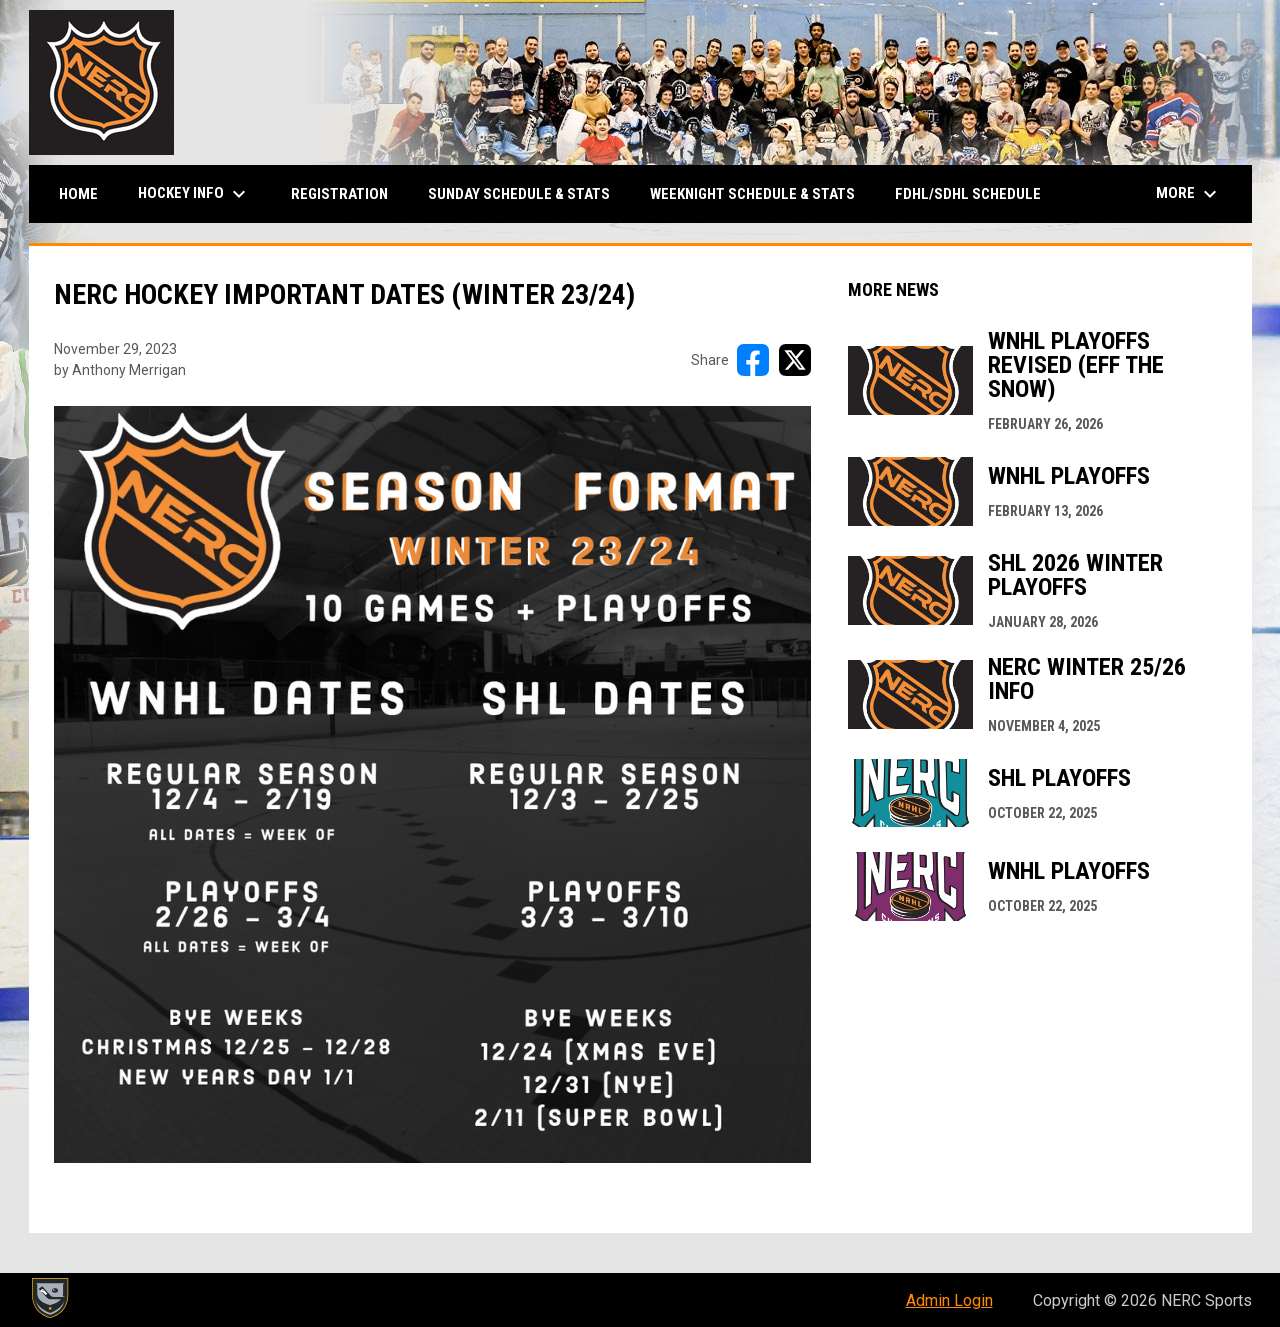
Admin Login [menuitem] (949, 1300)
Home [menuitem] (78, 194)
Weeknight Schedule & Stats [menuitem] (752, 194)
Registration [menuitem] (339, 194)
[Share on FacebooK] (753, 360)
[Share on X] (795, 360)
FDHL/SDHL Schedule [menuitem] (968, 194)
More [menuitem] (1189, 194)
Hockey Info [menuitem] (194, 194)
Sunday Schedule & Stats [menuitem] (519, 194)
